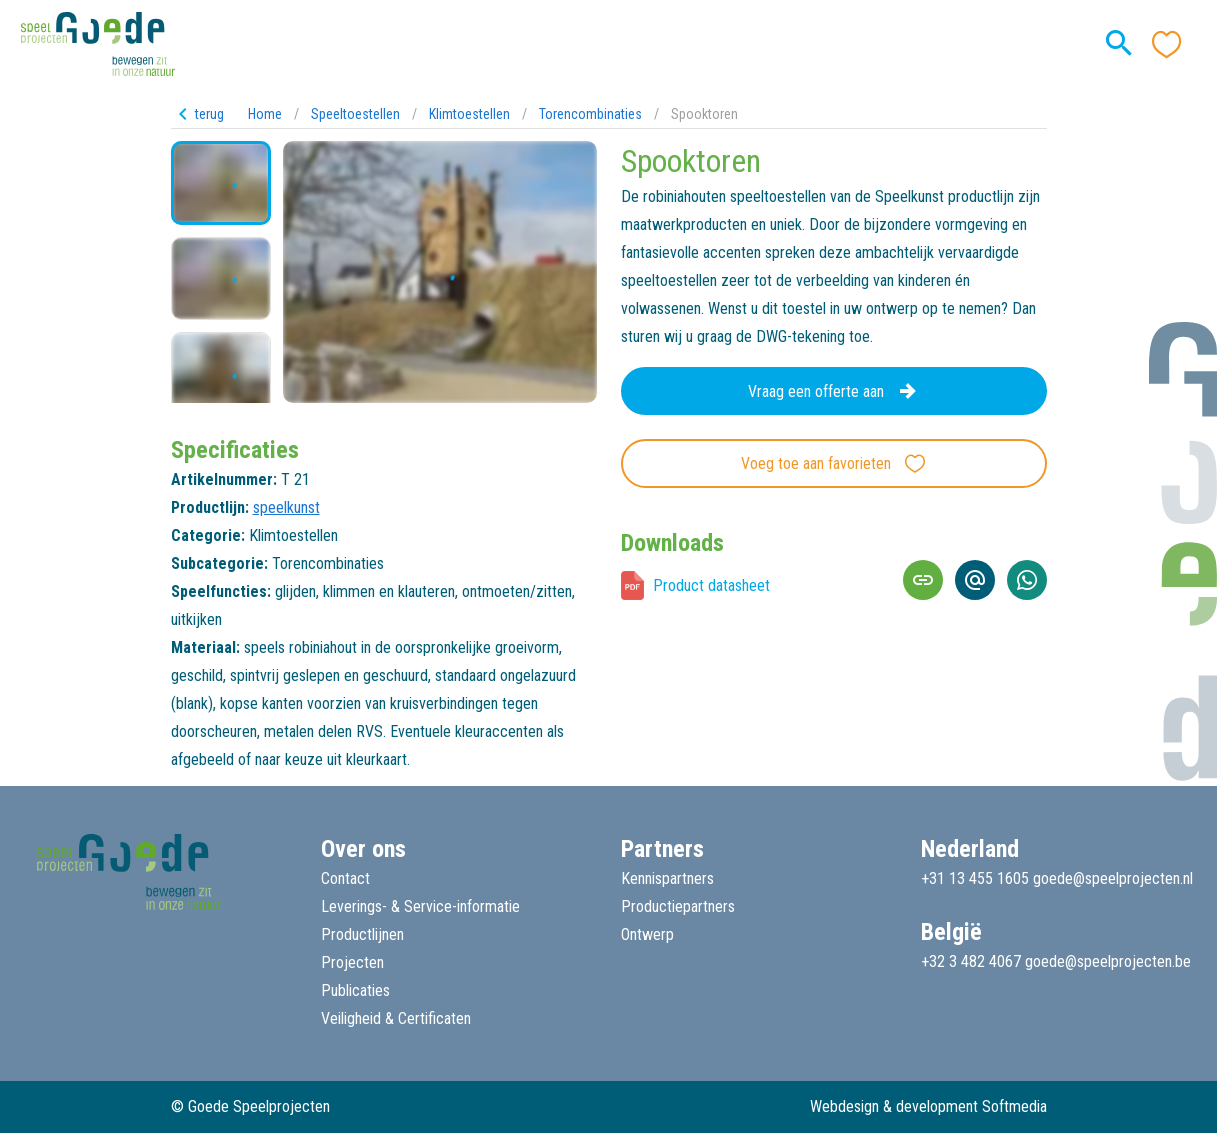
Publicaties (355, 990)
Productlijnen (362, 934)
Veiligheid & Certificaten (396, 1018)
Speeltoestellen (355, 114)
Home (265, 114)
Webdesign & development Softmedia (928, 1106)
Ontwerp (647, 934)
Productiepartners (678, 906)
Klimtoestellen (469, 114)
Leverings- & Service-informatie (420, 906)
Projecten (352, 962)
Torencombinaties (590, 114)
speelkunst (286, 507)
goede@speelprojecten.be (1108, 961)
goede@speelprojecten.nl (1113, 878)
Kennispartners (667, 878)
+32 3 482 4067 (971, 961)
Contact (345, 878)
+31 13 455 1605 (975, 878)
